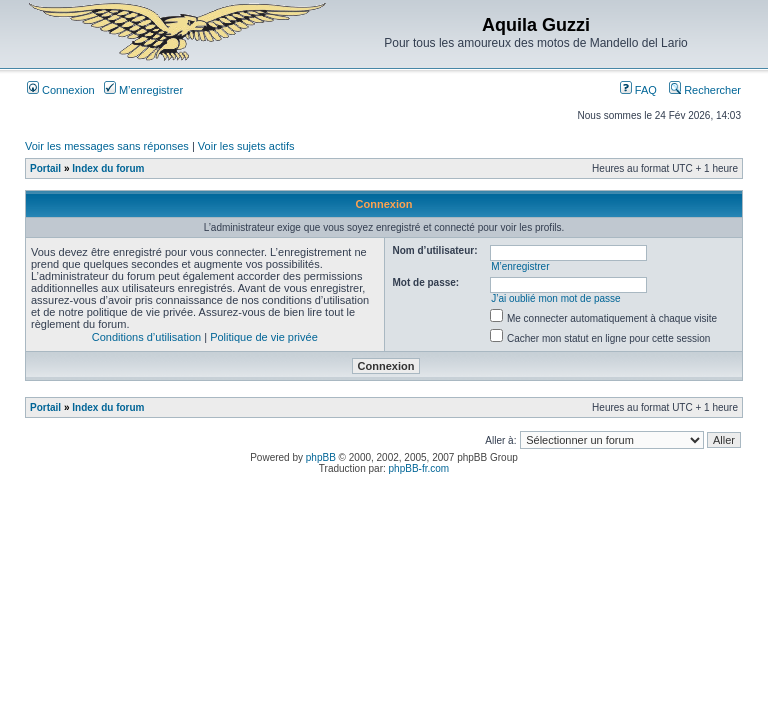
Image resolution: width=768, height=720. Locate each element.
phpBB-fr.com (419, 468)
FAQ (638, 90)
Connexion (61, 90)
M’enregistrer (143, 90)
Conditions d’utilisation (146, 337)
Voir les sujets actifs (246, 146)
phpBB (321, 457)
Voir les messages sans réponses (107, 146)
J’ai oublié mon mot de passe (556, 298)
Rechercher (705, 90)
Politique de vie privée (264, 337)
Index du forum (108, 168)
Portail (45, 168)
